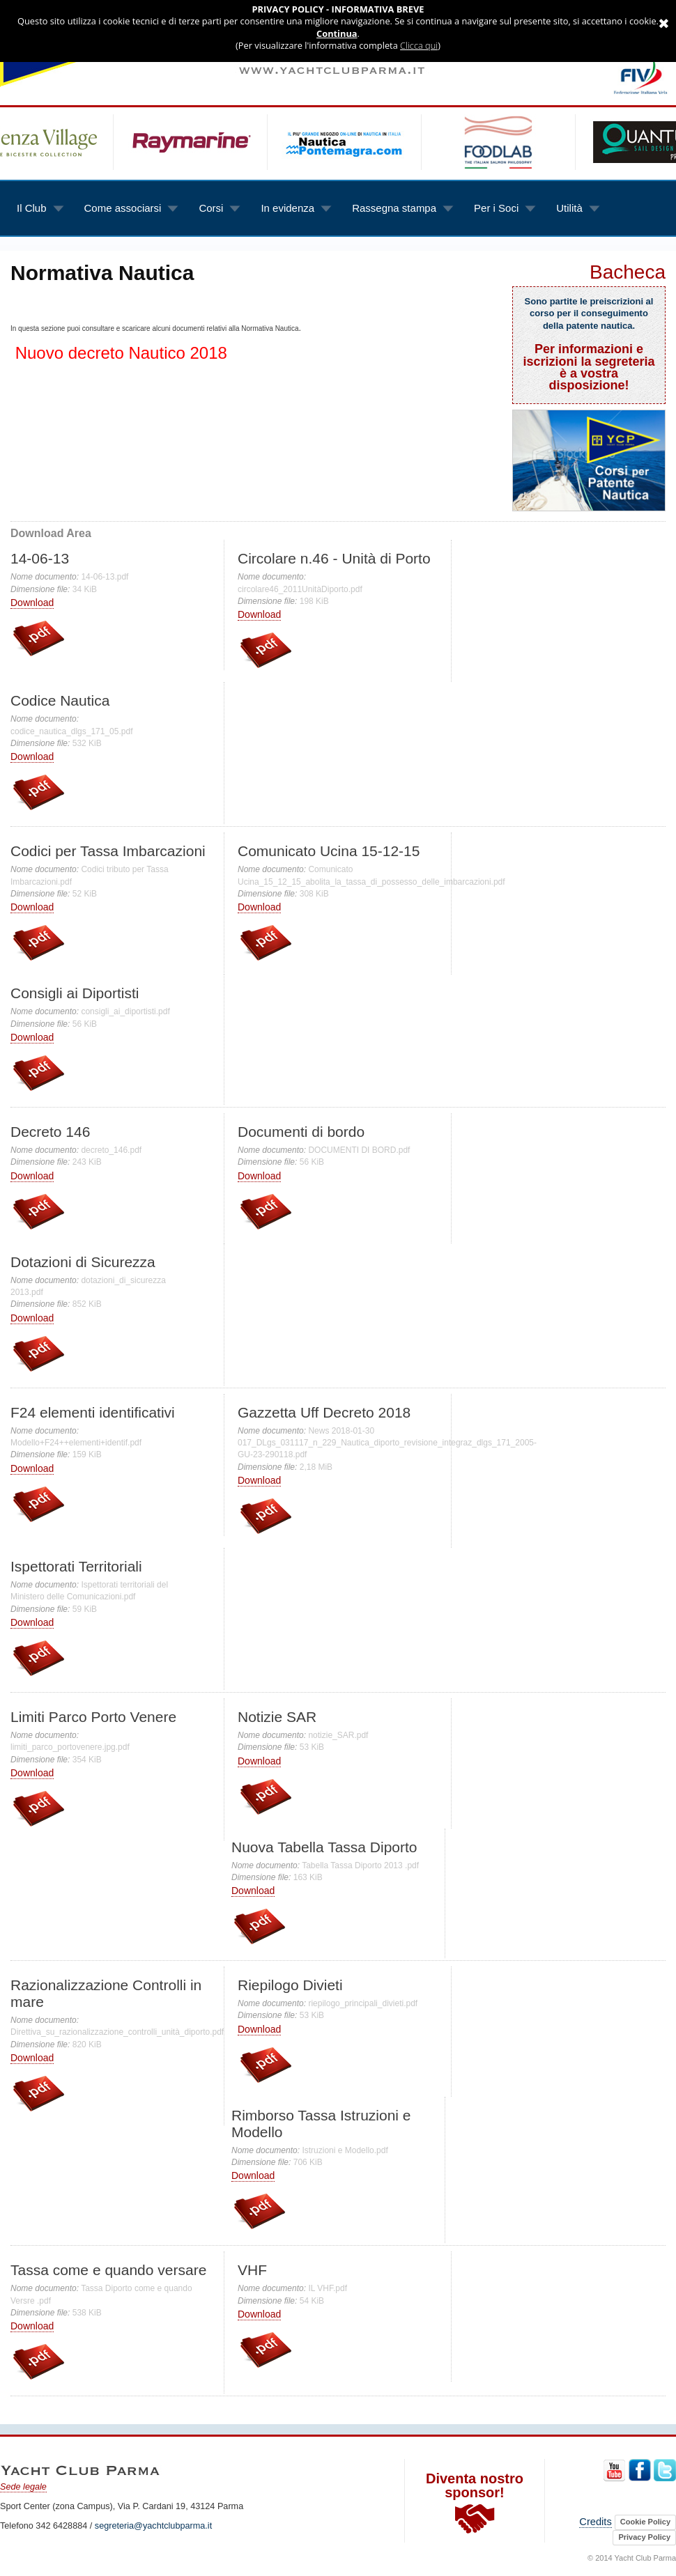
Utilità (567, 201)
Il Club (29, 201)
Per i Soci (494, 201)
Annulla (662, 10)
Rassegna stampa (392, 201)
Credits (595, 2521)
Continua (337, 34)
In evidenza (285, 201)
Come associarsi (121, 201)
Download (32, 602)
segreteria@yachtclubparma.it (153, 2526)
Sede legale (23, 2487)
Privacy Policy (644, 2537)
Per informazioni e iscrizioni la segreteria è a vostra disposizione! (588, 367)
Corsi (209, 201)
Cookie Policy (645, 2521)
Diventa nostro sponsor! (474, 2503)
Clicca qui (419, 46)
